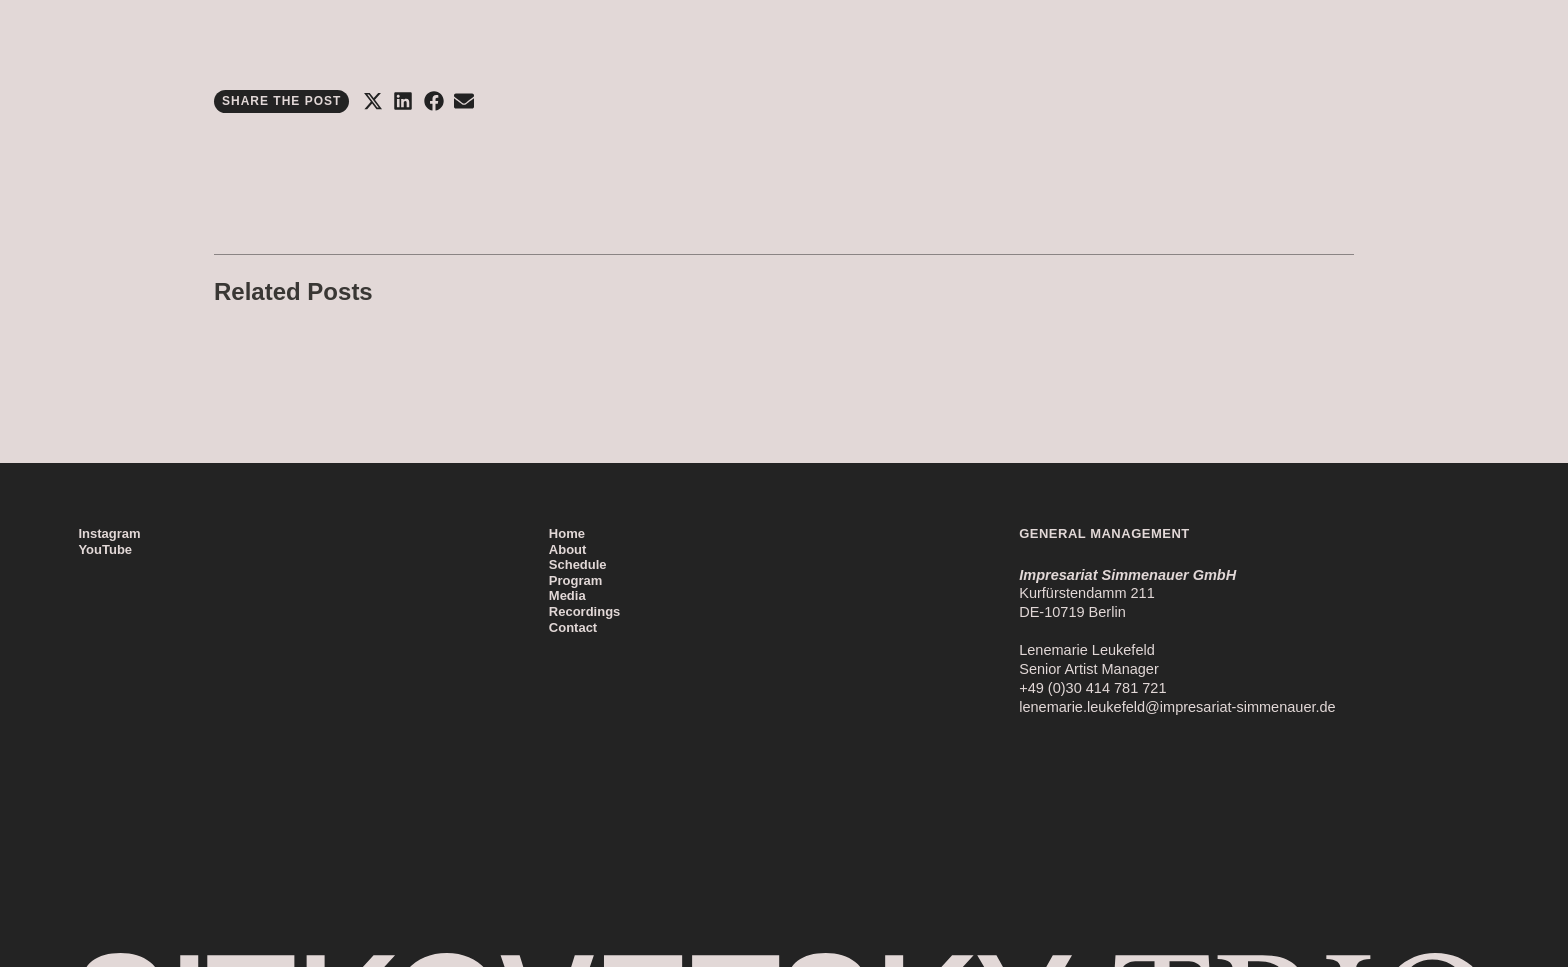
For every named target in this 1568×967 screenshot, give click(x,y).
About (568, 549)
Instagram (109, 533)
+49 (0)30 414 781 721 (1092, 688)
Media (567, 595)
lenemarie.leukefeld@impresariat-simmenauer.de (1177, 707)
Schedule (578, 564)
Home (567, 533)
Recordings (585, 611)
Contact (573, 627)
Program (575, 580)
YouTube (105, 549)
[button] (372, 101)
